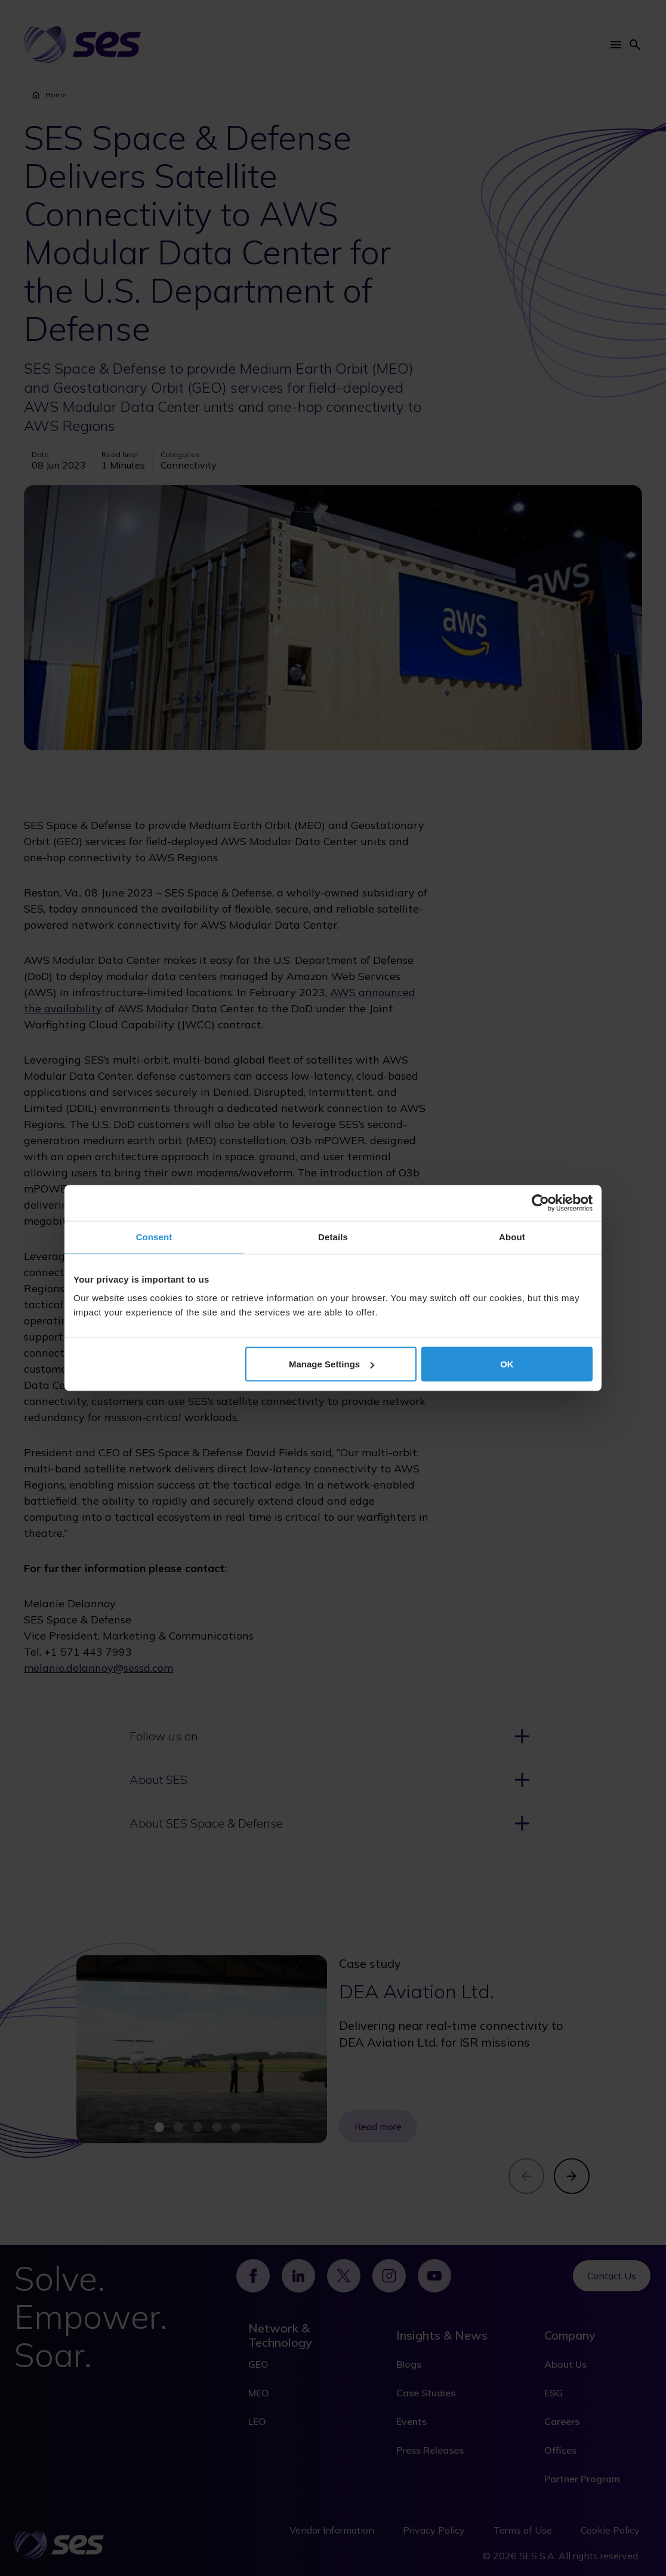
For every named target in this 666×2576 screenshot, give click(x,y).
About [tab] (512, 1237)
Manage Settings (331, 1364)
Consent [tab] (154, 1237)
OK (507, 1364)
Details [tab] (333, 1237)
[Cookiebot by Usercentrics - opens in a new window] (540, 1203)
